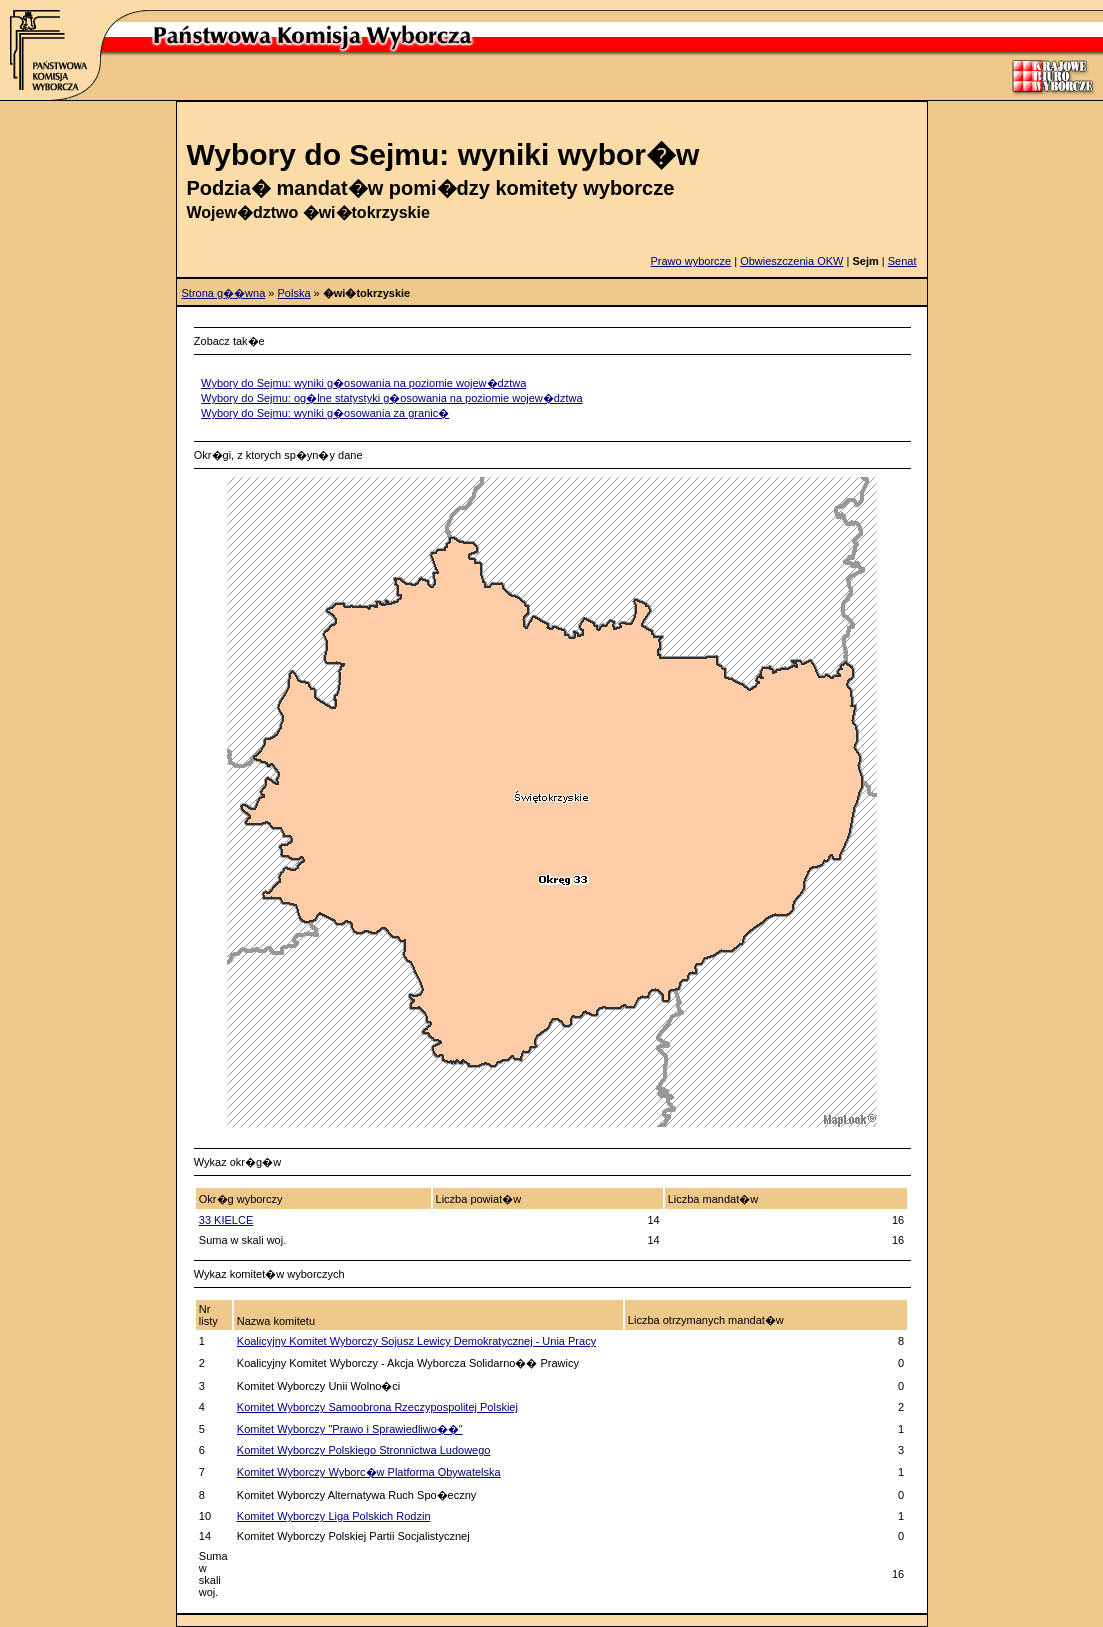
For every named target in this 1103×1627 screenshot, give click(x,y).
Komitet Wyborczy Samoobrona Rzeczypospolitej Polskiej (377, 1407)
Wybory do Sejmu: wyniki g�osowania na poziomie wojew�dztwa (363, 383)
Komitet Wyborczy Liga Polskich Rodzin (334, 1516)
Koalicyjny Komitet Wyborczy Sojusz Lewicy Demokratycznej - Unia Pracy (416, 1341)
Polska (294, 293)
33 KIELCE (226, 1220)
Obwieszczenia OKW (791, 261)
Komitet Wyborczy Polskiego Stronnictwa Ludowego (364, 1450)
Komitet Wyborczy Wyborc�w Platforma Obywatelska (369, 1472)
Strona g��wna (224, 293)
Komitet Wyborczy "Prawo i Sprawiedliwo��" (350, 1429)
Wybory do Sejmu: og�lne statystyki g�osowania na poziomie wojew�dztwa (391, 398)
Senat (902, 261)
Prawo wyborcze (690, 261)
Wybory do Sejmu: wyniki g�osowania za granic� (325, 413)
